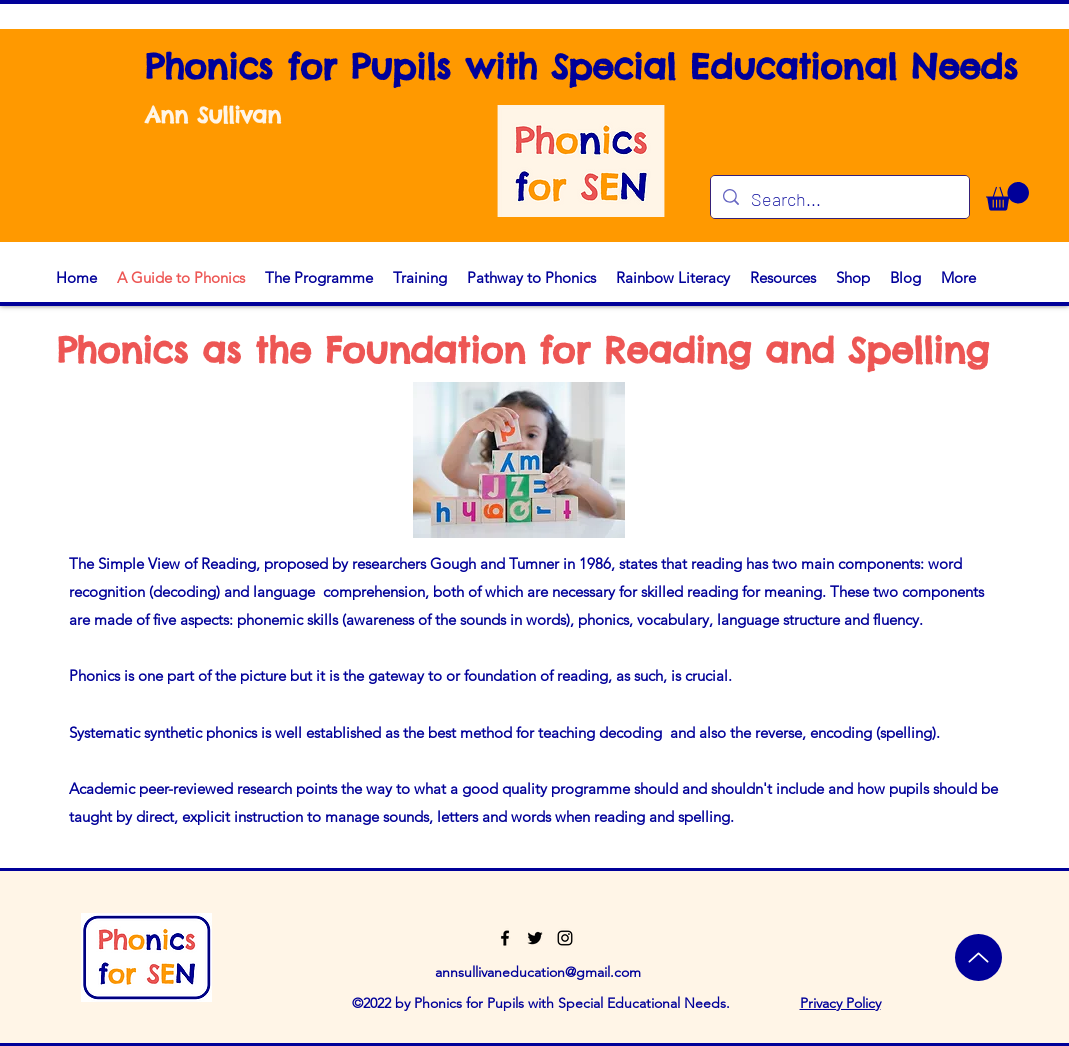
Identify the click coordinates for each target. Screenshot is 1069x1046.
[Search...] (839, 200)
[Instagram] (565, 938)
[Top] (978, 957)
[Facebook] (505, 938)
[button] (1007, 196)
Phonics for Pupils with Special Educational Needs (581, 66)
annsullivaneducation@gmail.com (538, 972)
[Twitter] (535, 938)
